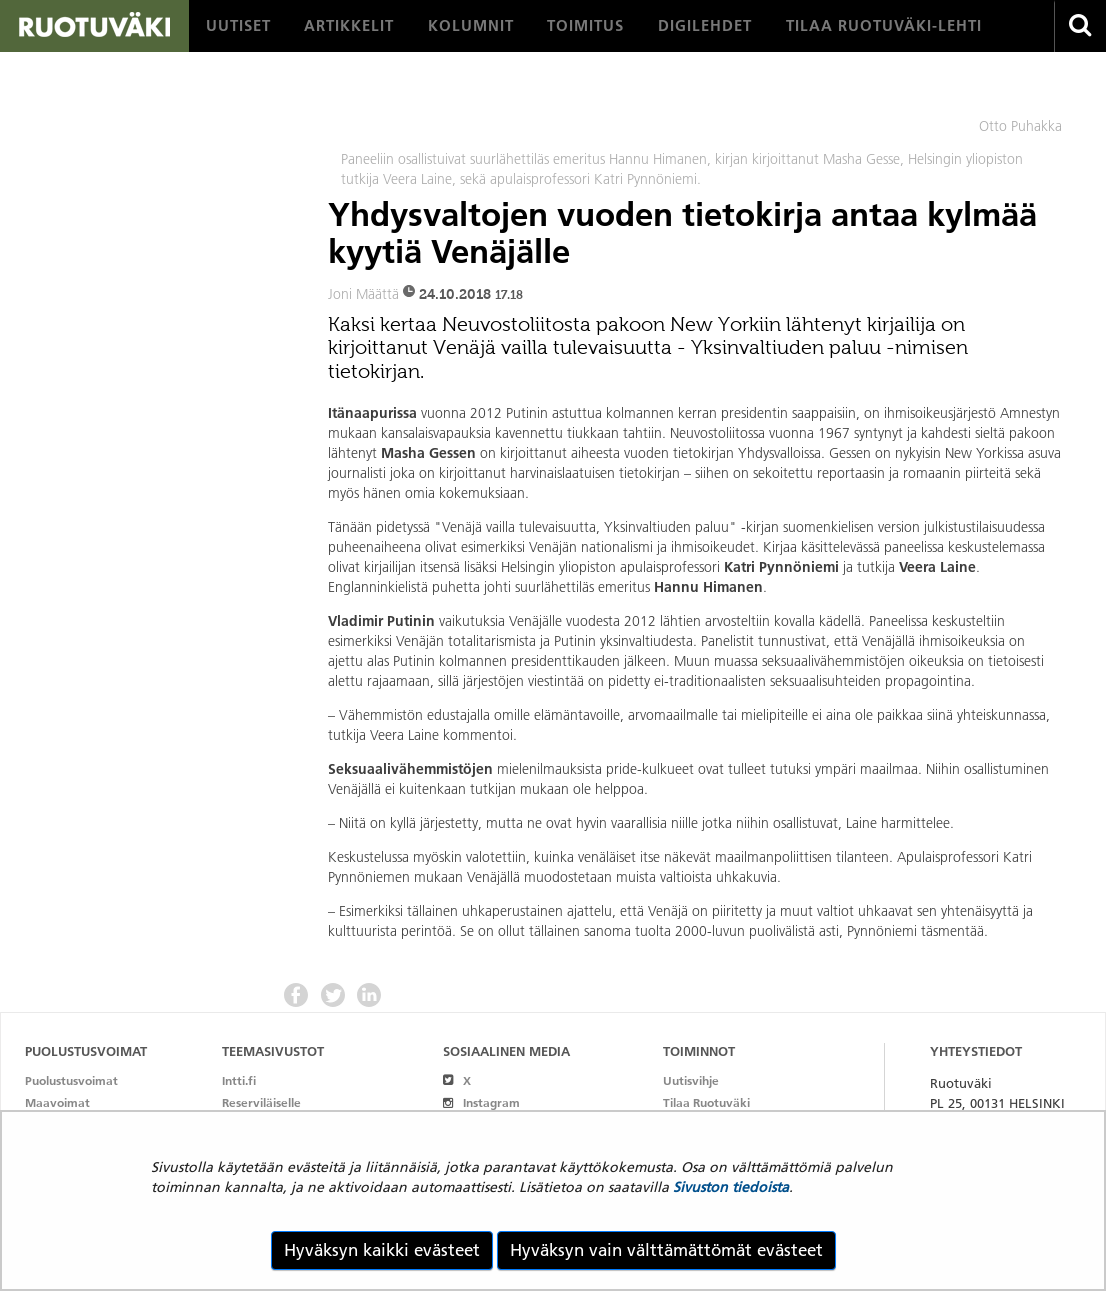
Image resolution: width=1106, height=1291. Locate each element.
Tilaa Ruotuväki (706, 1102)
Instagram (481, 1102)
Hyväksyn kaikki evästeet (382, 1250)
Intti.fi (239, 1080)
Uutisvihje (691, 1080)
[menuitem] (238, 26)
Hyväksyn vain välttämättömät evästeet (666, 1250)
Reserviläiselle (261, 1102)
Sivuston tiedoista (731, 1187)
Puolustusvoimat (71, 1080)
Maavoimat (57, 1102)
